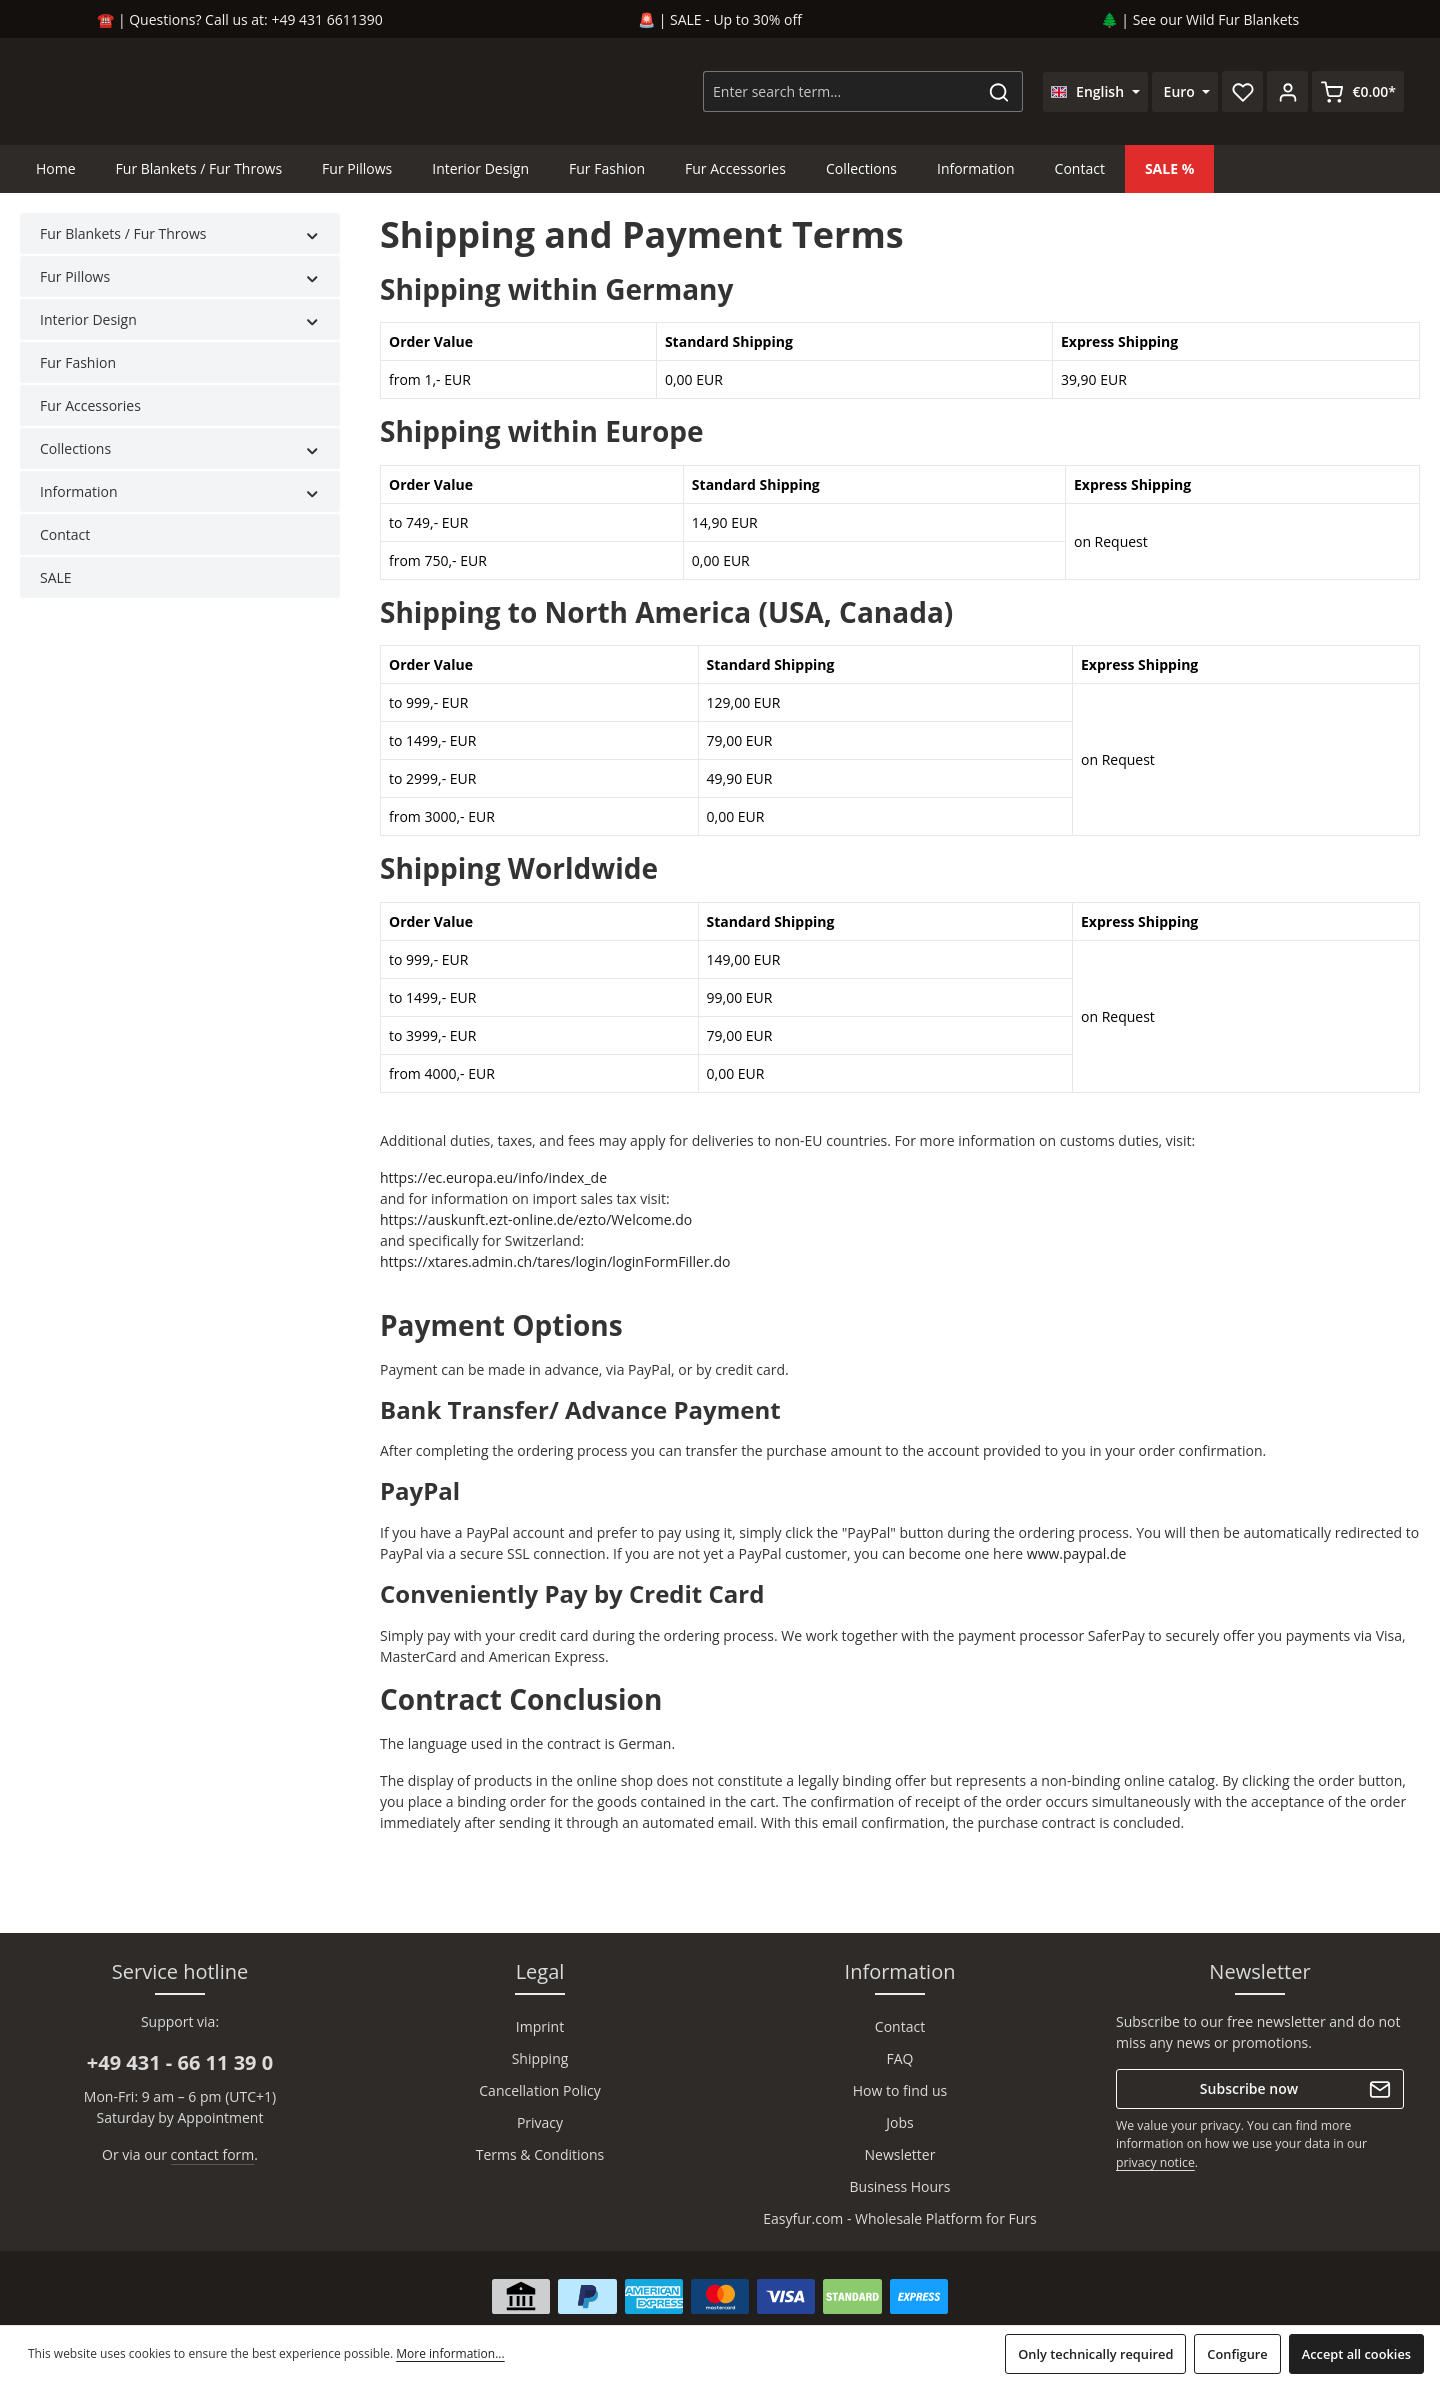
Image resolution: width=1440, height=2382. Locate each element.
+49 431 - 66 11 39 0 (180, 2062)
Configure (1237, 2354)
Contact (900, 2026)
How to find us (900, 2090)
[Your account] (1287, 95)
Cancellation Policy (539, 2090)
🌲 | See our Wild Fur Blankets (1200, 19)
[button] (312, 242)
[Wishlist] (1242, 95)
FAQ (900, 2058)
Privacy (540, 2122)
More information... (450, 2353)
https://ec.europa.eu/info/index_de (493, 1185)
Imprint (540, 2026)
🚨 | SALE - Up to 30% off (720, 19)
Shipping (540, 2058)
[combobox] (840, 95)
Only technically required (1095, 2354)
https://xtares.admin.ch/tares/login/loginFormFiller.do (555, 1269)
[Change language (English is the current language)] (1095, 96)
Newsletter (900, 2154)
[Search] (999, 95)
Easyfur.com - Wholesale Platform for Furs (900, 2218)
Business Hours (900, 2186)
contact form (213, 2154)
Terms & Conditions (540, 2154)
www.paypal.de (1077, 1561)
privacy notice (1155, 2162)
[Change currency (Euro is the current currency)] (1185, 96)
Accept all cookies (1356, 2354)
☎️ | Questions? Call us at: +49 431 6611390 (239, 19)
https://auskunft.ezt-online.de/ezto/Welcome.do (536, 1227)
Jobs (899, 2122)
